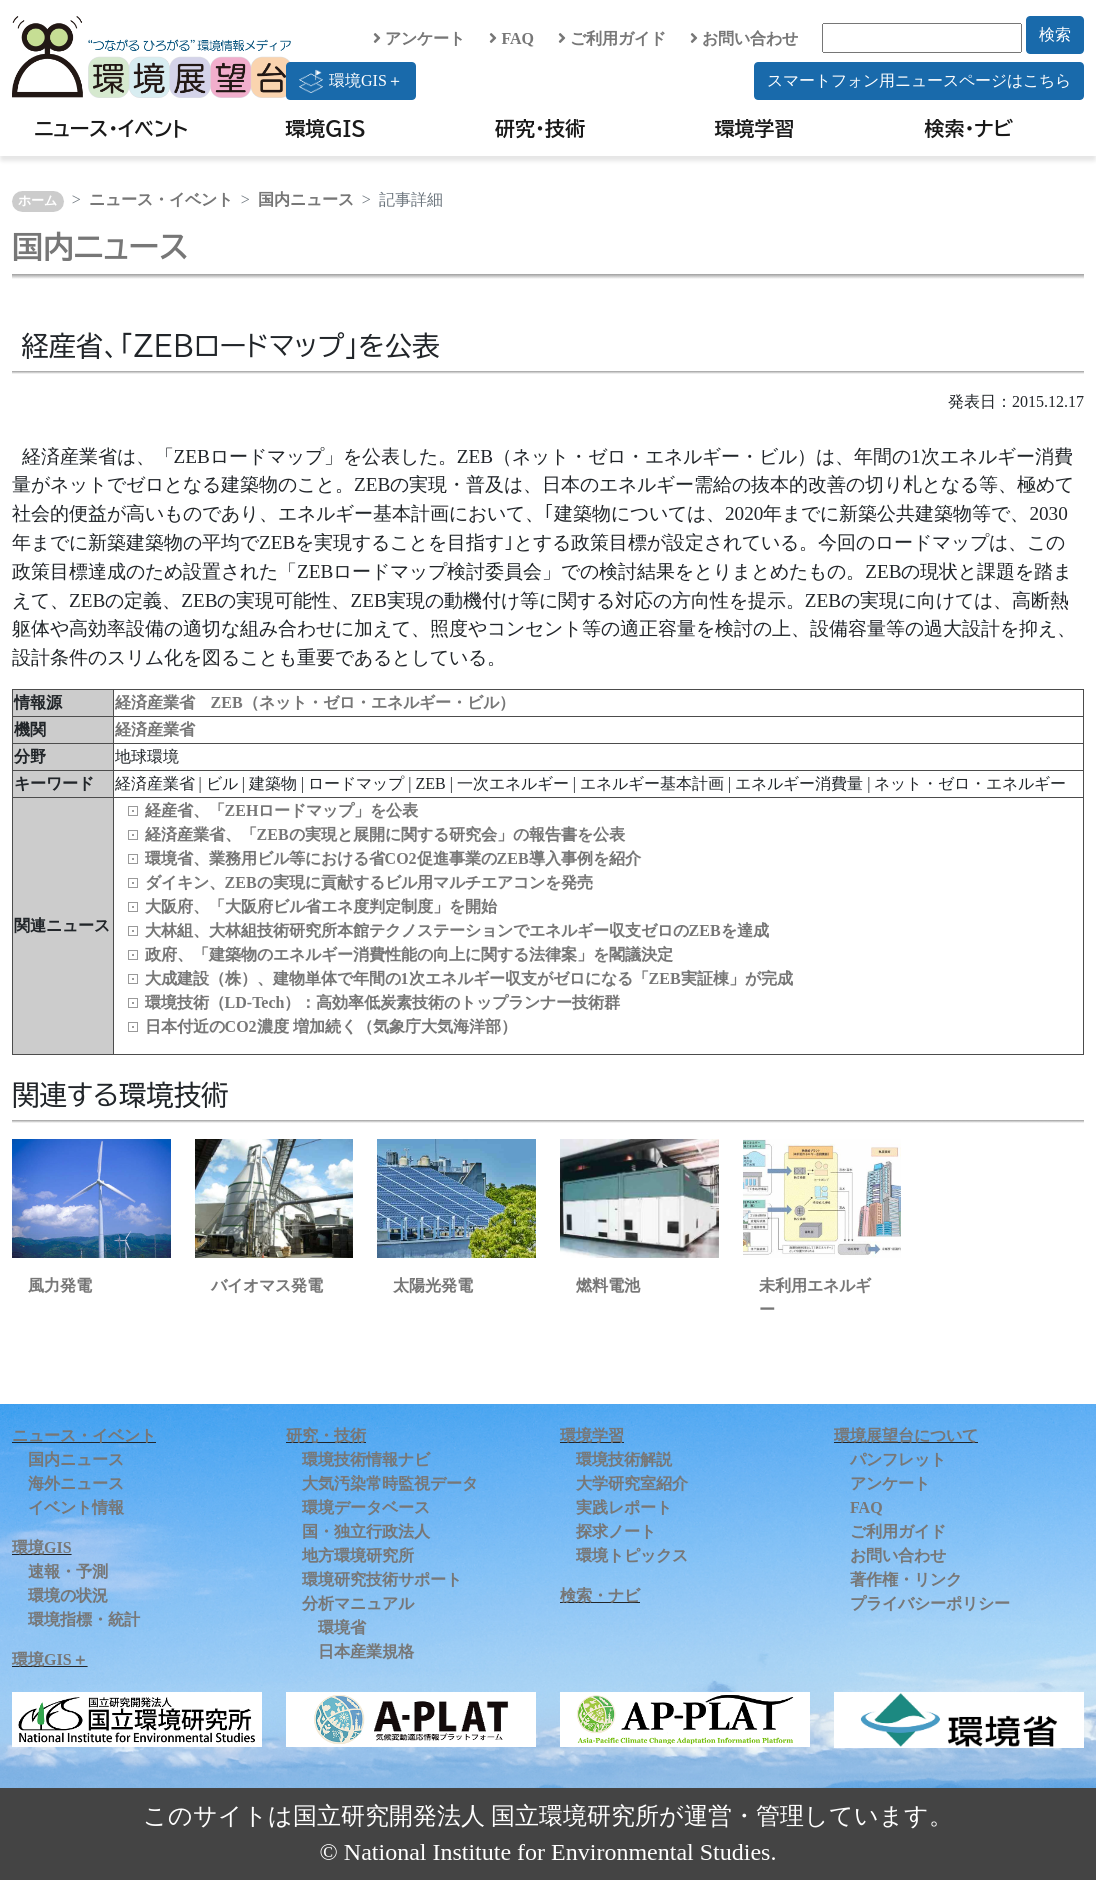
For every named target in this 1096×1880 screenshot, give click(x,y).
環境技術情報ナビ (366, 1459)
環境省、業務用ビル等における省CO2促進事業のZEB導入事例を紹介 (393, 858)
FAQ (511, 38)
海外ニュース (76, 1483)
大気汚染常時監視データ (390, 1483)
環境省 (342, 1627)
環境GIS (325, 128)
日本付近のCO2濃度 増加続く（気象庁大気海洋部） (331, 1026)
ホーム (37, 201)
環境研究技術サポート (382, 1579)
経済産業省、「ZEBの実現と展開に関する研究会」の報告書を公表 (385, 834)
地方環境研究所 (358, 1555)
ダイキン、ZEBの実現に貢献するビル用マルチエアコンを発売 (369, 882)
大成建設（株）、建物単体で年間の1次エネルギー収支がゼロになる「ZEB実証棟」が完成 (469, 978)
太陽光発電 (433, 1285)
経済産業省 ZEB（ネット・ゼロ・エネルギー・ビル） (315, 702)
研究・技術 (540, 128)
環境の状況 (68, 1595)
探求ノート (616, 1531)
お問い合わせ (744, 38)
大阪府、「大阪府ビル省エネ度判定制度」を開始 (321, 906)
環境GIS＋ (351, 81)
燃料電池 (608, 1285)
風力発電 (60, 1285)
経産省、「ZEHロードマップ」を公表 (282, 810)
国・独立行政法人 (366, 1531)
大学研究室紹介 (632, 1483)
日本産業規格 (366, 1651)
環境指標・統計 (84, 1619)
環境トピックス (632, 1555)
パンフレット (898, 1459)
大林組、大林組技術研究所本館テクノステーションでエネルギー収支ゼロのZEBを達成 (457, 930)
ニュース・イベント (111, 128)
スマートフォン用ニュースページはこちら (919, 80)
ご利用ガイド (612, 38)
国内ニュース (306, 199)
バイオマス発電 (267, 1285)
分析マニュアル (358, 1603)
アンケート (419, 38)
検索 (1055, 34)
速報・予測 (68, 1571)
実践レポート (624, 1507)
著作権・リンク (906, 1579)
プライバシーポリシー (930, 1603)
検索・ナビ (969, 128)
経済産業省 (155, 729)
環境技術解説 (624, 1459)
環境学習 (754, 128)
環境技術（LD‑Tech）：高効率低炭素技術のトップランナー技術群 (383, 1002)
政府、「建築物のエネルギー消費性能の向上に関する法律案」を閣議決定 (409, 954)
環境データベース (366, 1507)
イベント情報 (76, 1507)
